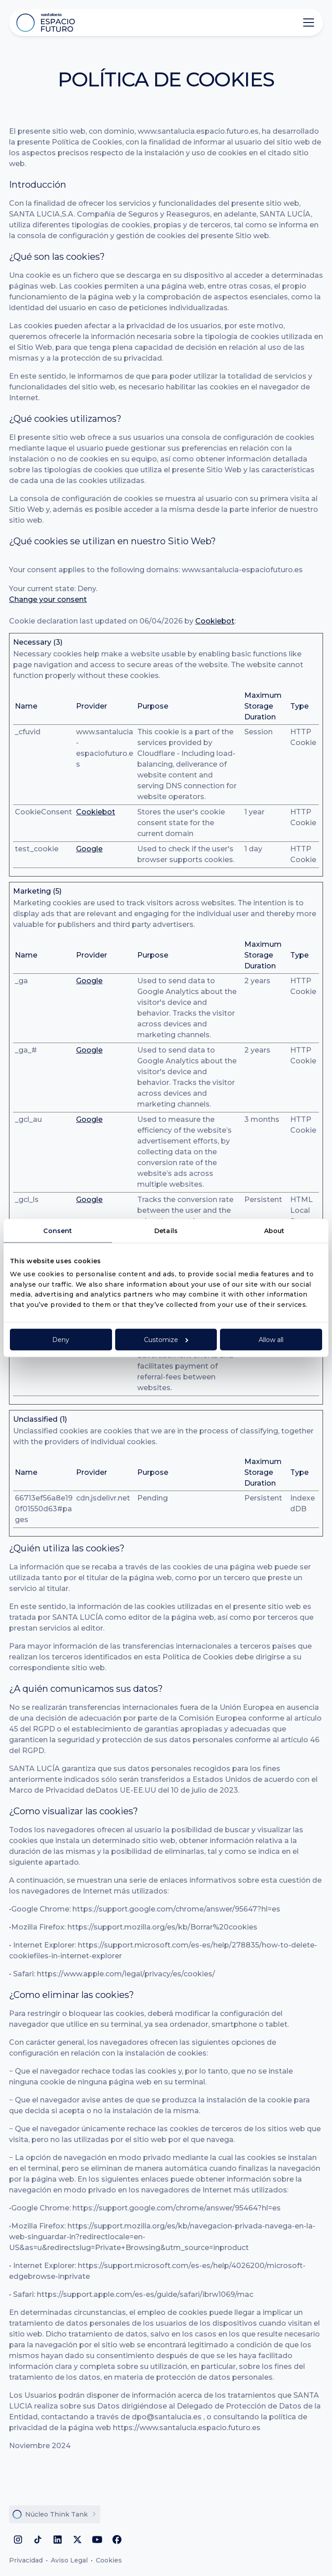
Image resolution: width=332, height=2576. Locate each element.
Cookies (109, 2560)
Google (89, 849)
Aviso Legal (69, 2560)
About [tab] (274, 1231)
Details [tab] (166, 1231)
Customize (166, 1339)
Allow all (271, 1339)
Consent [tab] (57, 1231)
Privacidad (26, 2560)
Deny (60, 1339)
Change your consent (48, 599)
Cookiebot (214, 621)
